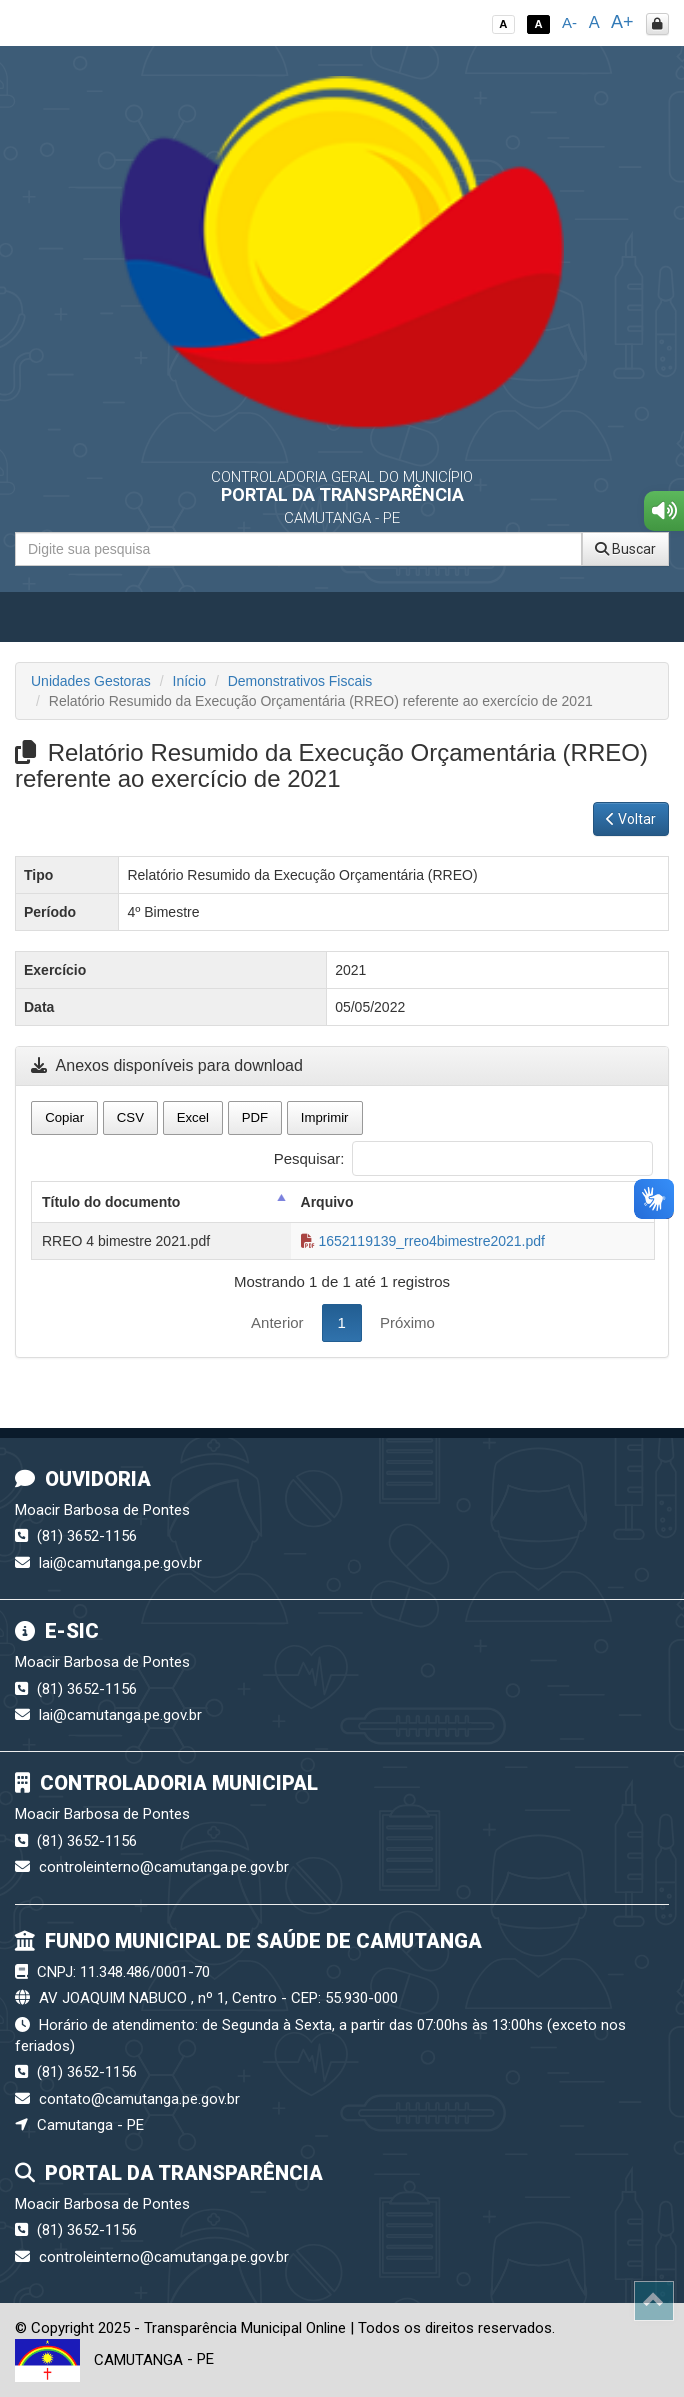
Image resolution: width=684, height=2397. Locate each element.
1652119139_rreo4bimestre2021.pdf (423, 1241)
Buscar (625, 549)
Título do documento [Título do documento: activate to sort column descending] (111, 1202)
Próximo (407, 1322)
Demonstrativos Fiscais (300, 681)
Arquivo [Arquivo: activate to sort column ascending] (327, 1202)
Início (189, 681)
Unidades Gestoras (91, 681)
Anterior (277, 1322)
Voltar (631, 819)
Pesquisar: (463, 1158)
